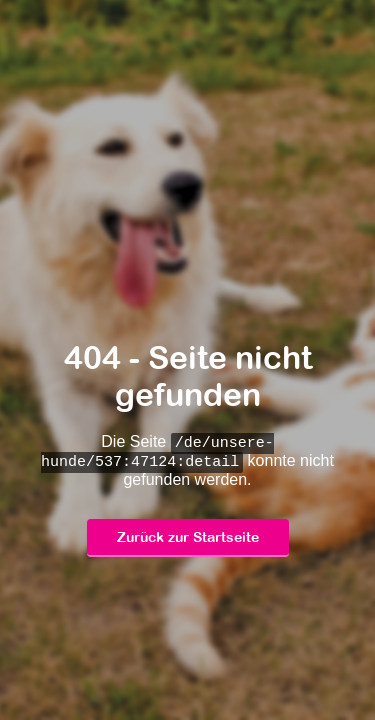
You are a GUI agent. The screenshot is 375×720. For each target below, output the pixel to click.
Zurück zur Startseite (188, 538)
